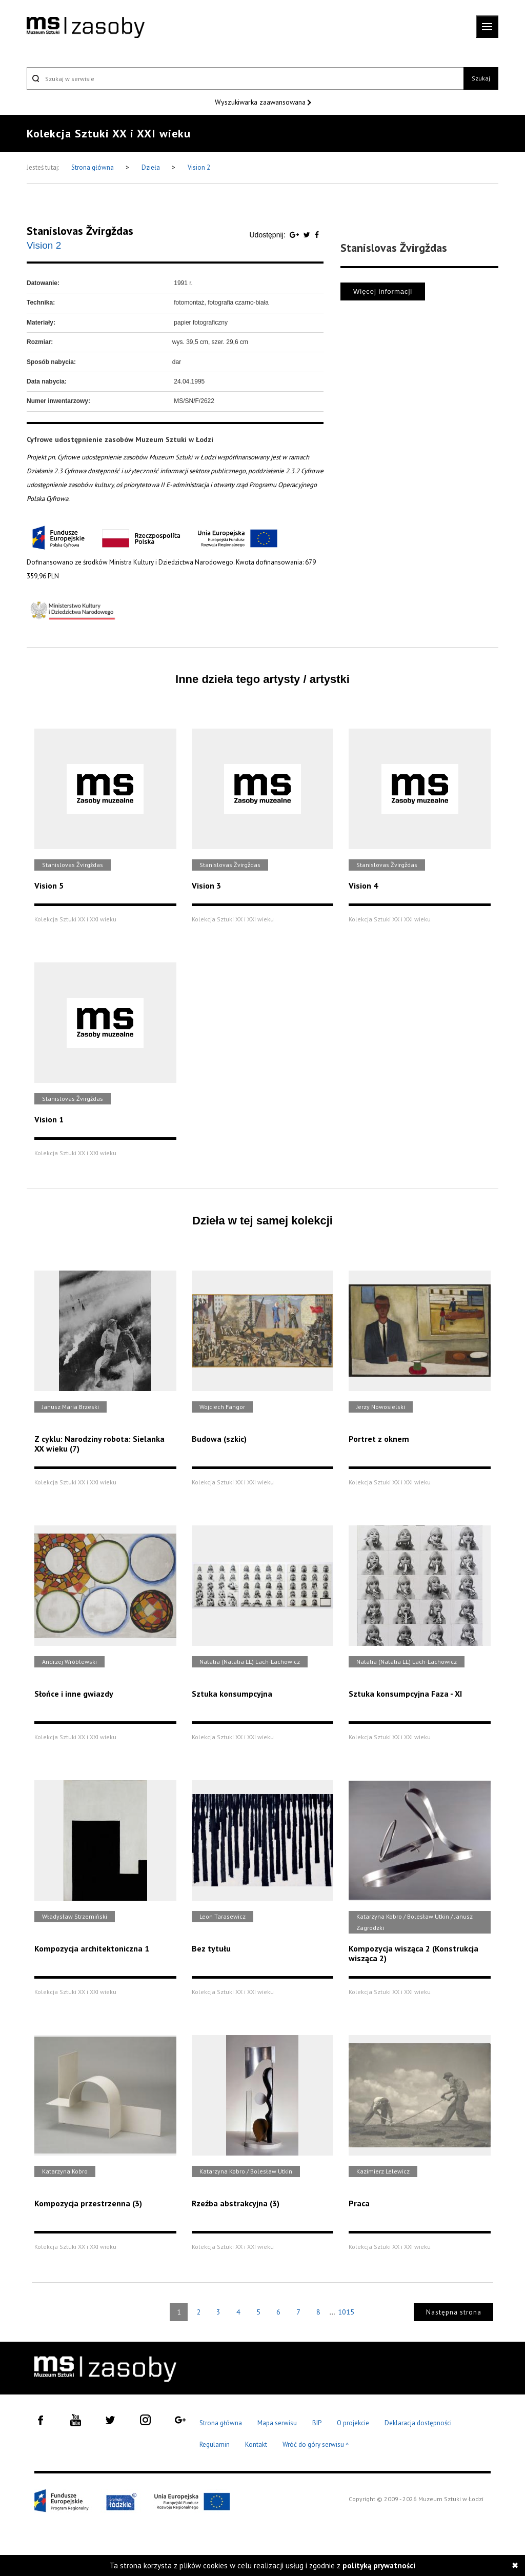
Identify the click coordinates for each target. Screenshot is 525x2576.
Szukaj (481, 78)
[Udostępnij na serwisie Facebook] (317, 235)
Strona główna (93, 167)
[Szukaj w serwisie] (245, 78)
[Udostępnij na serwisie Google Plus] (295, 235)
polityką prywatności (378, 2565)
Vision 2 (199, 167)
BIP (316, 2423)
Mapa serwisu (277, 2423)
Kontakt (256, 2444)
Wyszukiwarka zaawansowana (261, 102)
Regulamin (214, 2444)
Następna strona (453, 2312)
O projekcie (353, 2423)
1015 (346, 2312)
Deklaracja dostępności (418, 2423)
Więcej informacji (382, 291)
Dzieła (151, 167)
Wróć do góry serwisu (315, 2445)
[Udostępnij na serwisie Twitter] (308, 235)
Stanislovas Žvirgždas (80, 231)
